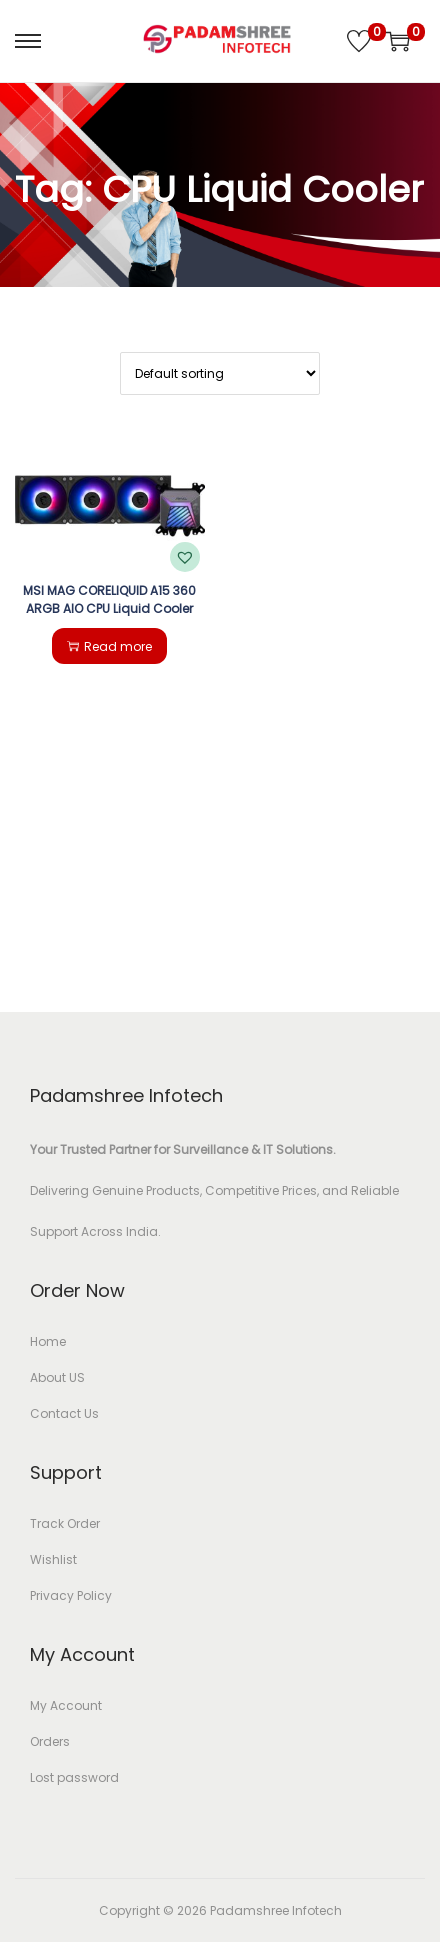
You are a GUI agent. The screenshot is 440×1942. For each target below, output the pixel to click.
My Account (66, 1705)
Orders (50, 1741)
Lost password (74, 1777)
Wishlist (53, 1559)
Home (48, 1341)
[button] (185, 557)
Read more (109, 646)
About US (57, 1377)
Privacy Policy (71, 1595)
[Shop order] (220, 373)
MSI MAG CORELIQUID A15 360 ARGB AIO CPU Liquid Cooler (109, 599)
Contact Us (64, 1413)
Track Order (65, 1523)
